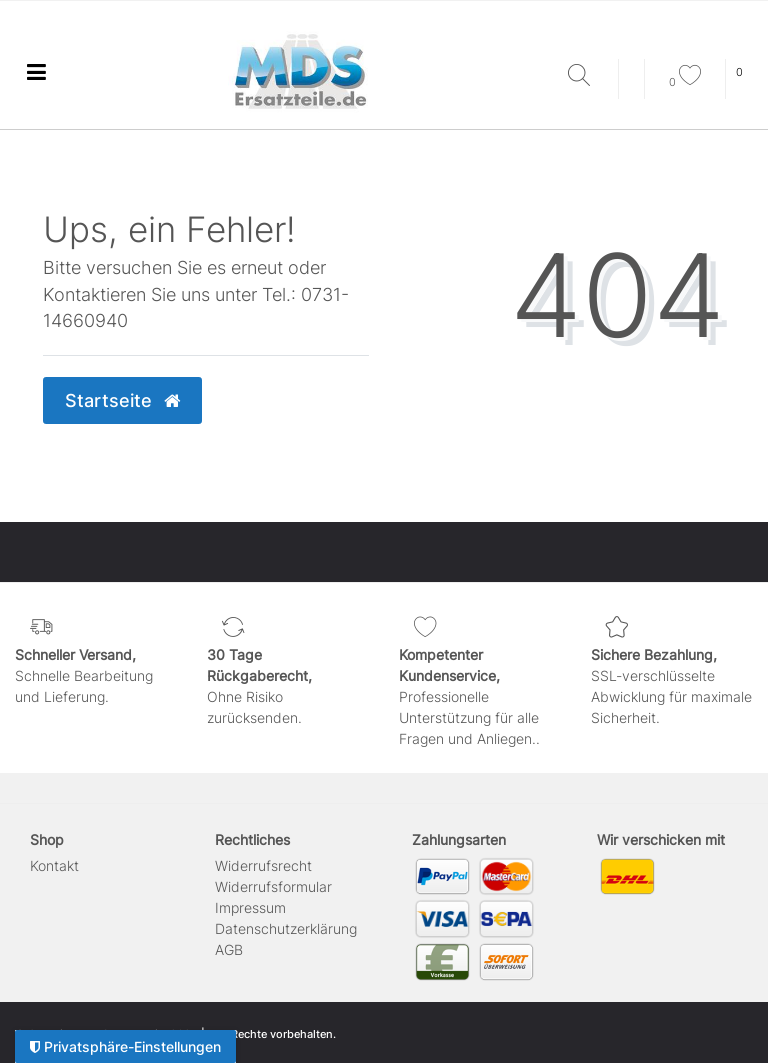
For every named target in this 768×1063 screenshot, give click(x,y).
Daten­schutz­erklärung (286, 928)
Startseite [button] (122, 400)
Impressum (250, 907)
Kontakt (54, 865)
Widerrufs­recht (263, 865)
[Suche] (588, 76)
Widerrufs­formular (273, 886)
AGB (229, 949)
